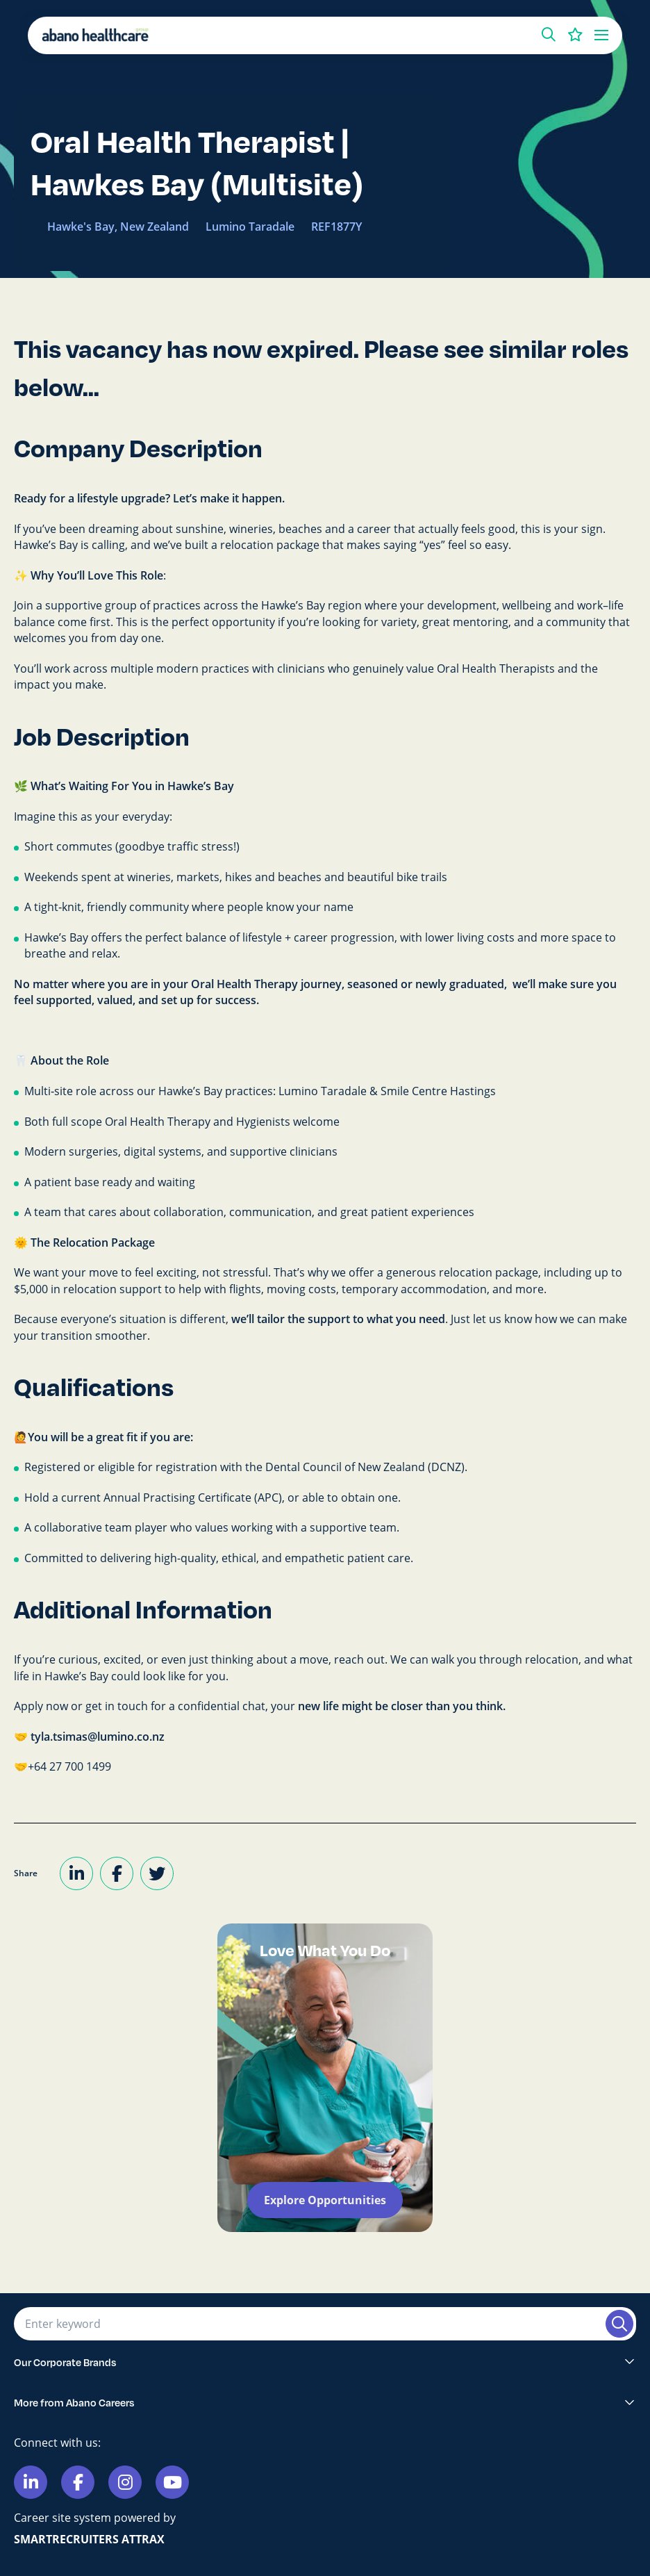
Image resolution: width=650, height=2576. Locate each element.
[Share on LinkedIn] (76, 1873)
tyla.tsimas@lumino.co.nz (98, 1736)
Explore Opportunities (325, 2200)
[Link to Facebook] (77, 2482)
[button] (549, 35)
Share (26, 1873)
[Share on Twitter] (157, 1873)
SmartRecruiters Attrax (89, 2539)
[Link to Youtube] (172, 2482)
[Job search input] (308, 2323)
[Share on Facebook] (116, 1873)
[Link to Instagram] (125, 2482)
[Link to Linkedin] (30, 2482)
